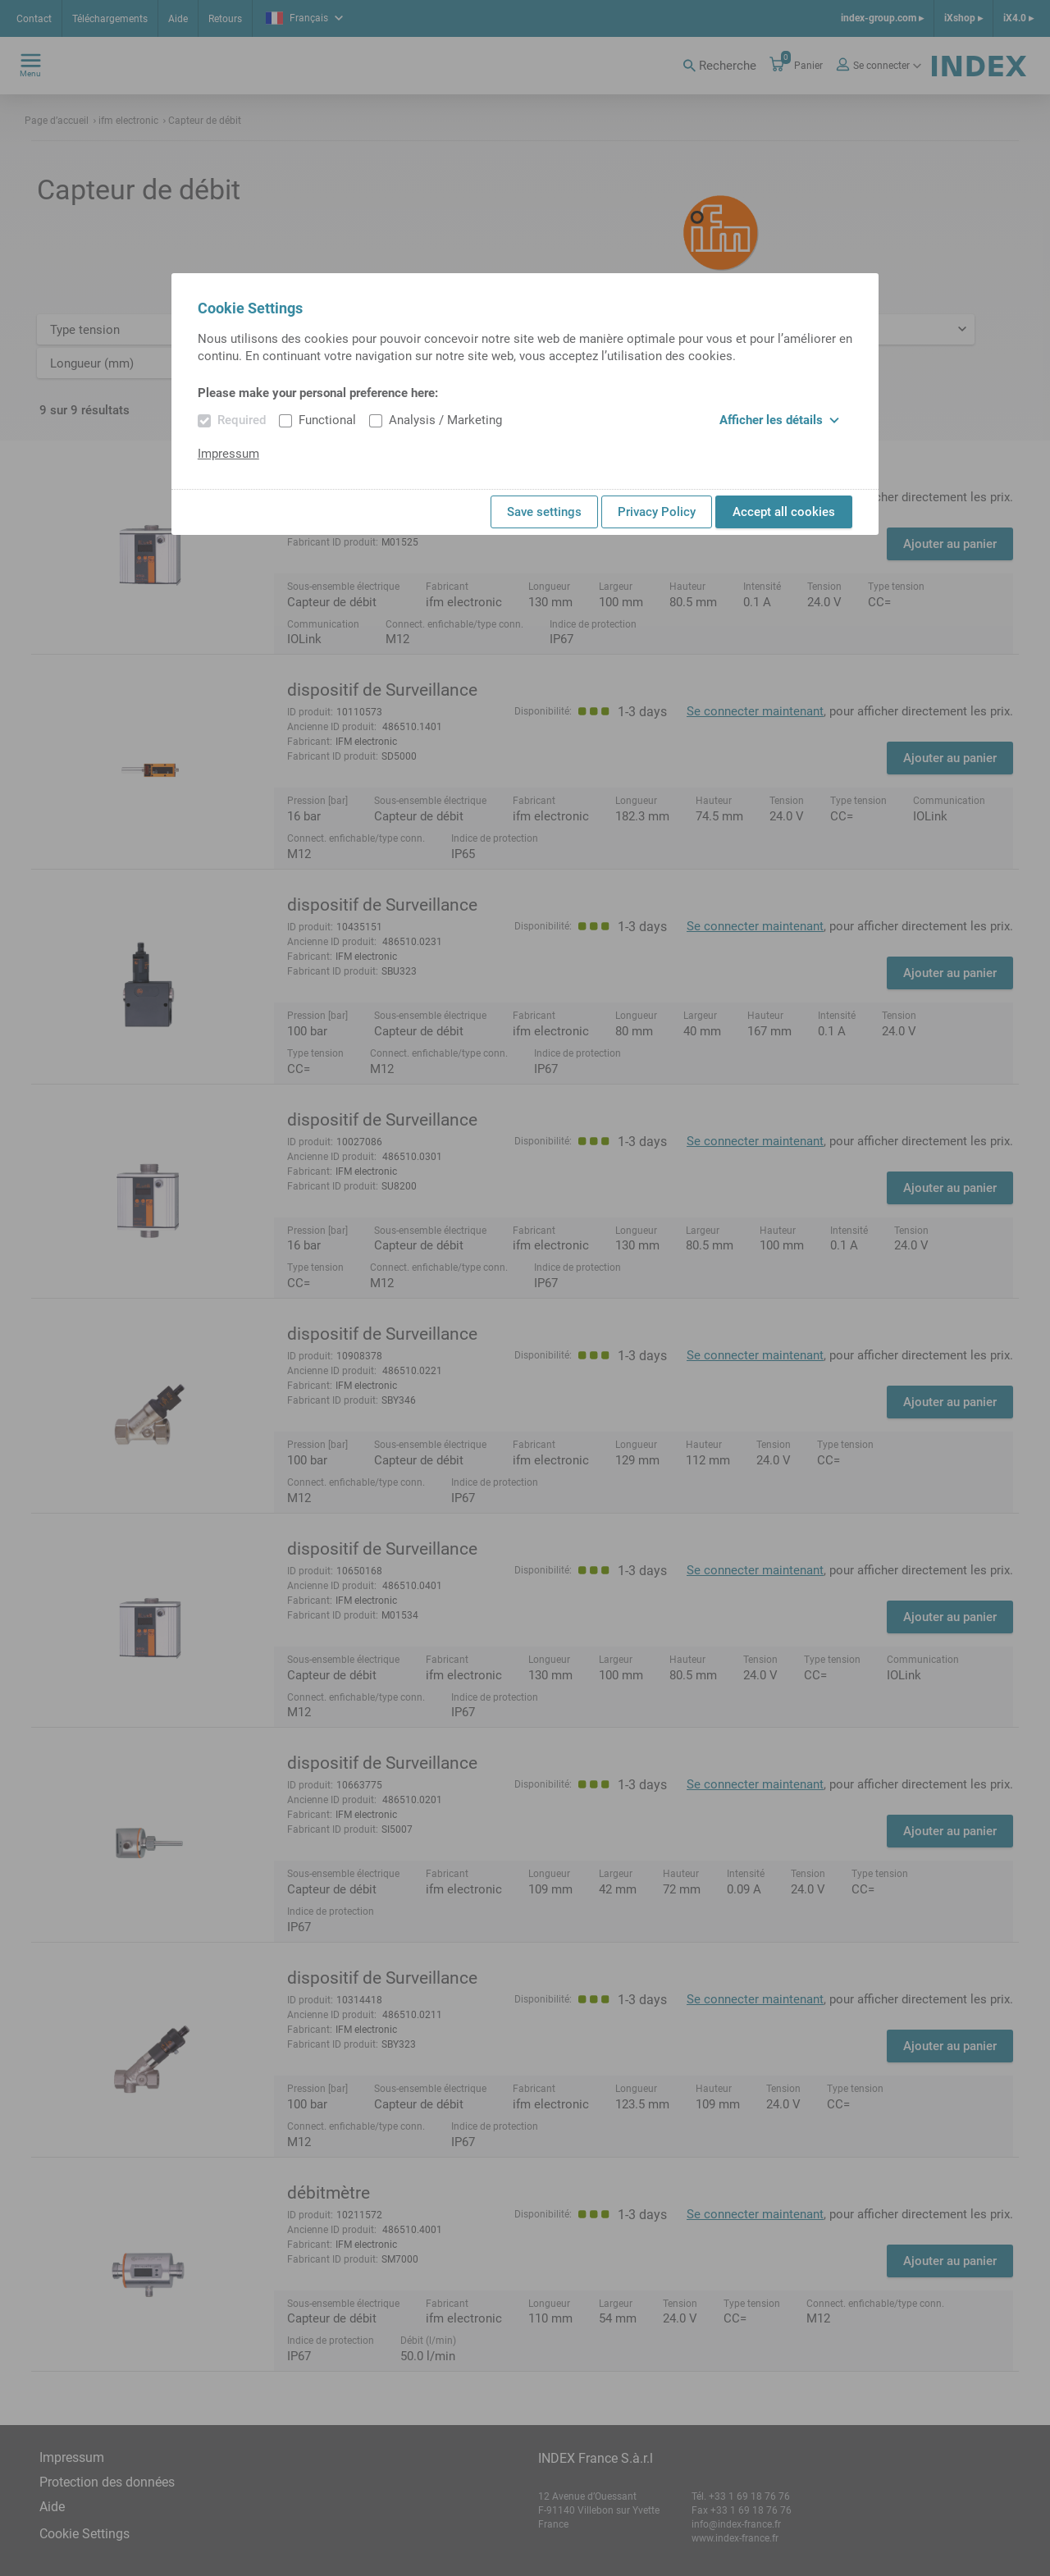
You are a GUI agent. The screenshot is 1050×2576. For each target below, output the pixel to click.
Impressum (228, 453)
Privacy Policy (657, 512)
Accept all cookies (784, 512)
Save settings (544, 512)
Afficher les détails (779, 420)
